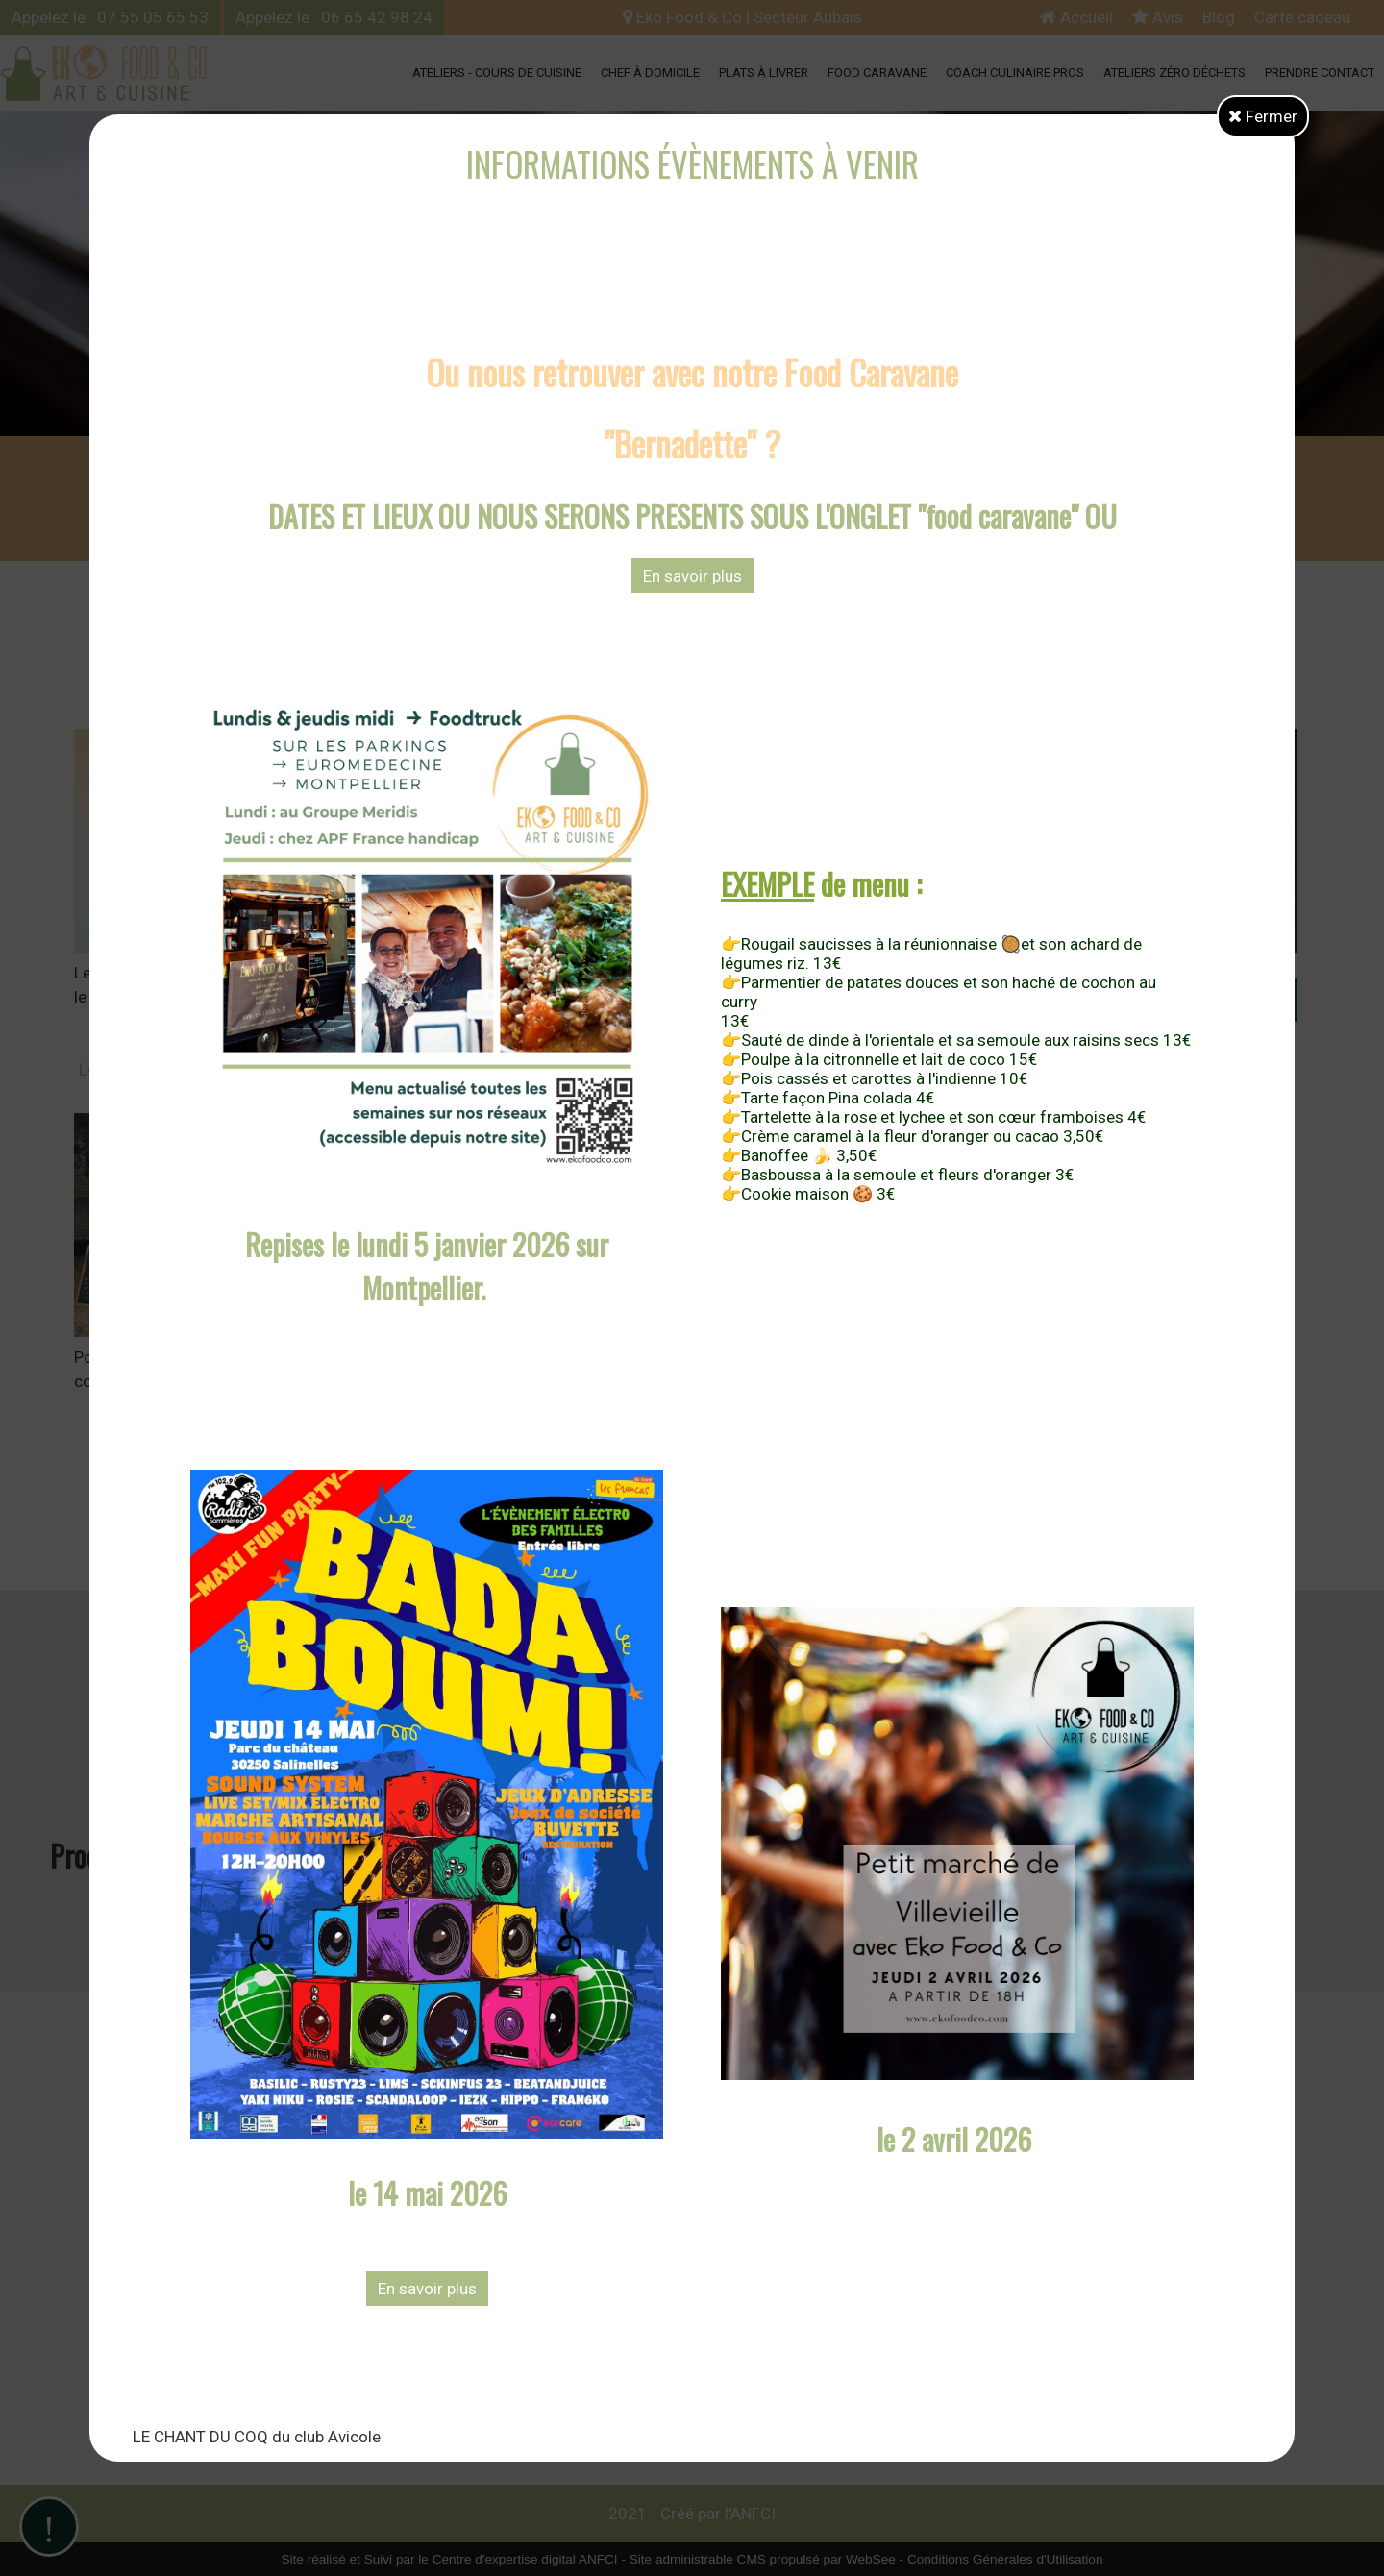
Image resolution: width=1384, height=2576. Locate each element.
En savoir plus (692, 575)
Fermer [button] (1263, 116)
